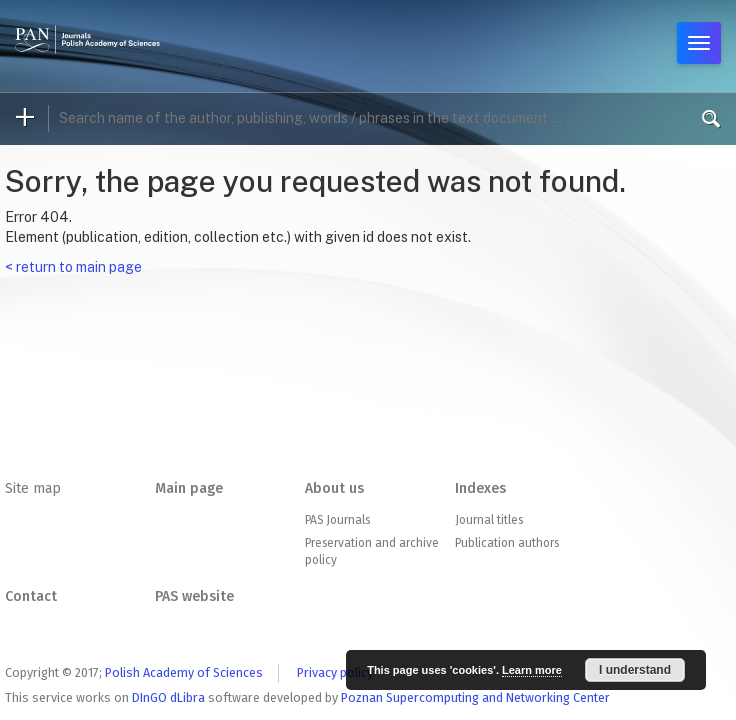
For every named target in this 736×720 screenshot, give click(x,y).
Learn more (532, 670)
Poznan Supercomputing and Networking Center (475, 697)
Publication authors (507, 543)
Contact (31, 596)
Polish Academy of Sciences (184, 672)
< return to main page (73, 267)
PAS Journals (337, 520)
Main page (189, 488)
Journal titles (489, 520)
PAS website (194, 596)
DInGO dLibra (168, 697)
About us (334, 488)
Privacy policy (335, 672)
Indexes (480, 488)
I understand (635, 670)
